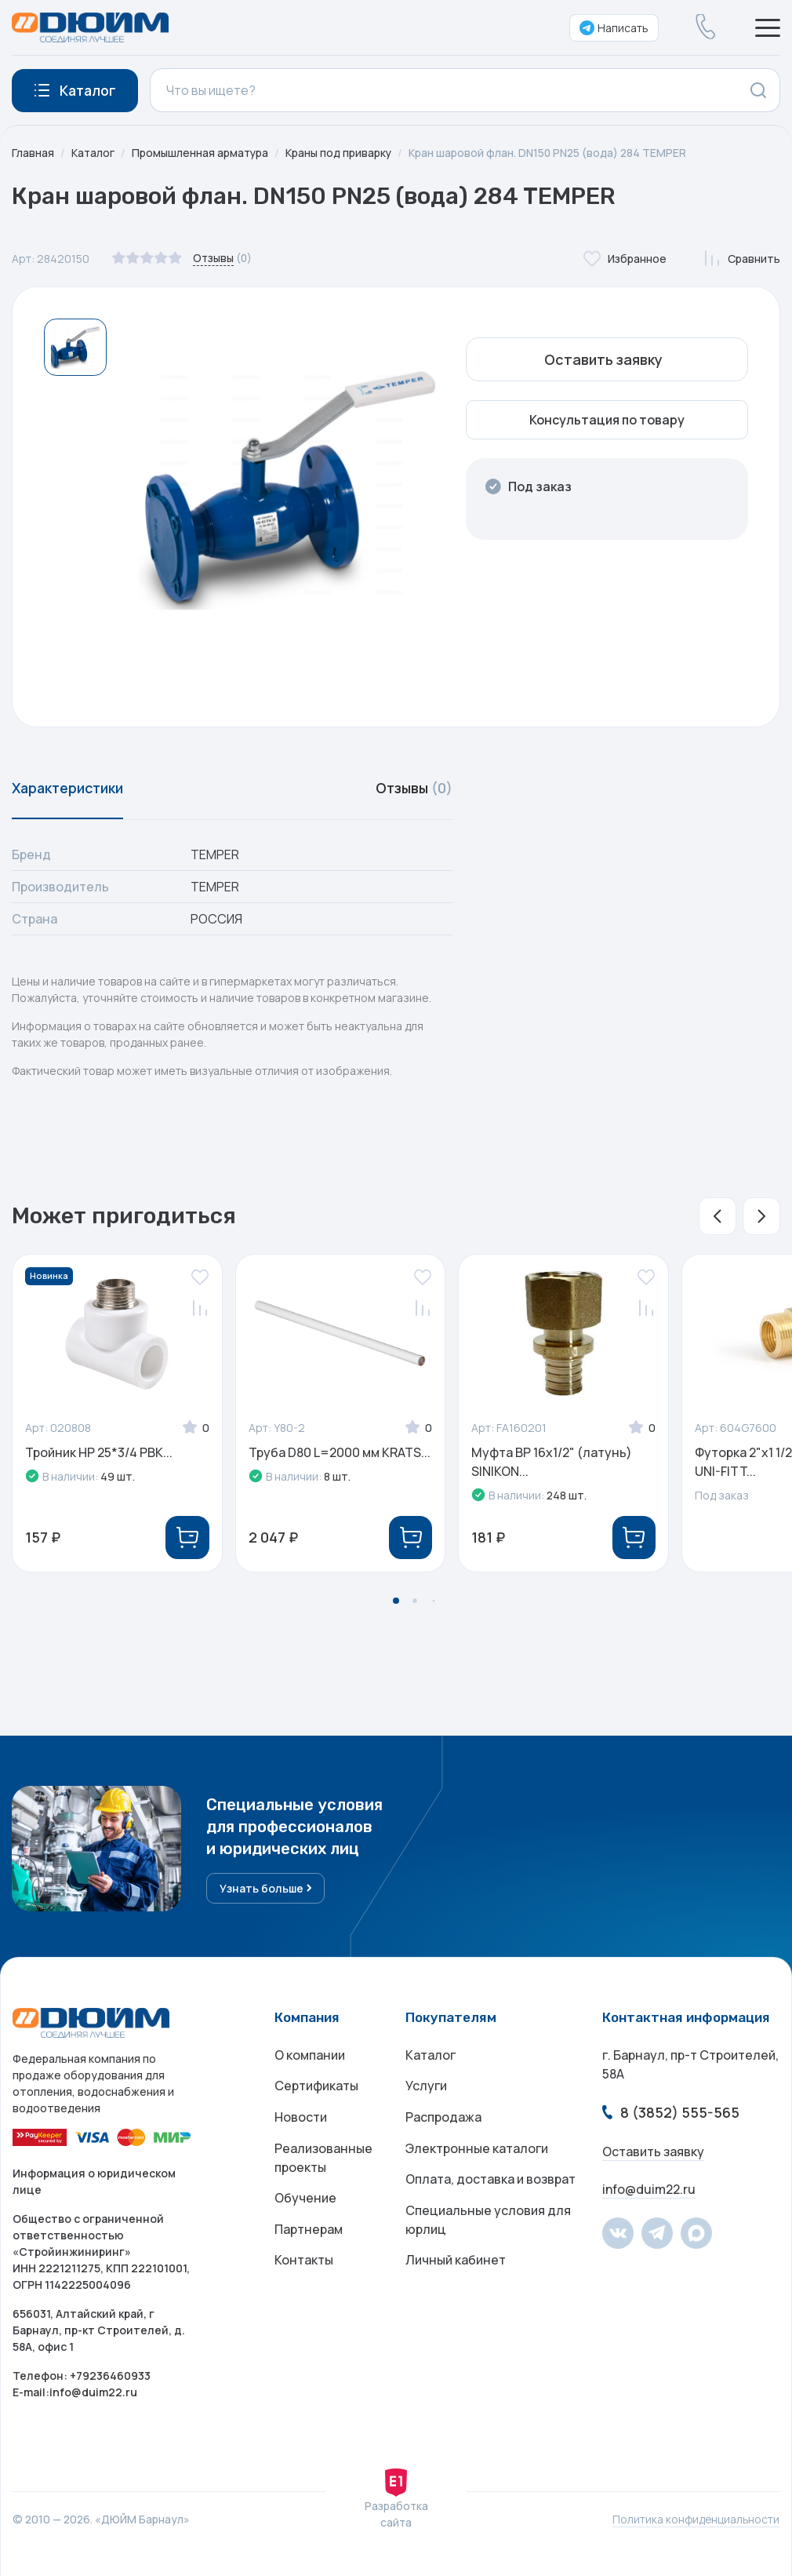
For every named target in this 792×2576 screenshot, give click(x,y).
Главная (33, 152)
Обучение (305, 2200)
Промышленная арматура (202, 152)
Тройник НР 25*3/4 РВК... (99, 1452)
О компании (309, 2055)
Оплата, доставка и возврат (490, 2181)
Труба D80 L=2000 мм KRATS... (340, 1452)
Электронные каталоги (476, 2150)
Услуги (426, 2087)
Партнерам (308, 2231)
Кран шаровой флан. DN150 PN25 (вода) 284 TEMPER (551, 152)
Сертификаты (316, 2087)
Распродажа (443, 2118)
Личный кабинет (455, 2263)
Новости (300, 2118)
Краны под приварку (341, 152)
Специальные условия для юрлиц (488, 2222)
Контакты (303, 2263)
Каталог (93, 152)
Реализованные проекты (323, 2159)
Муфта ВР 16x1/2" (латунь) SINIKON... (551, 1462)
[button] (717, 1216)
